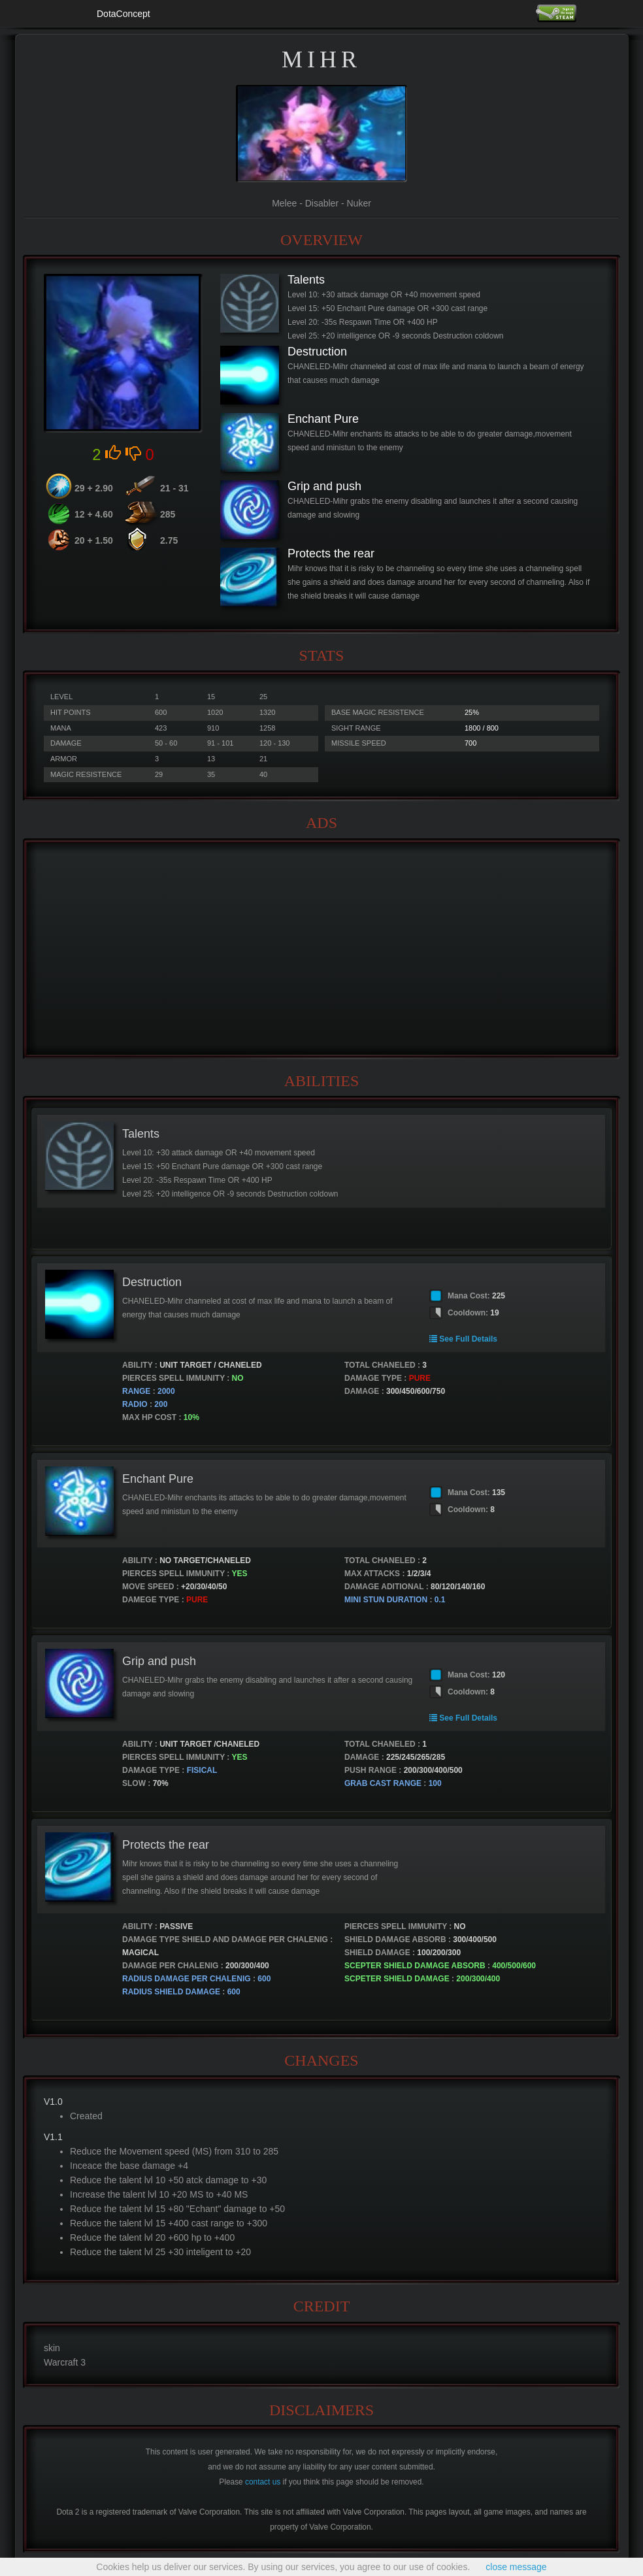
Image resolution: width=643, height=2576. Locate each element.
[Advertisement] (321, 948)
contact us (262, 2481)
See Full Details (463, 1339)
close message (516, 2567)
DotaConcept (123, 13)
